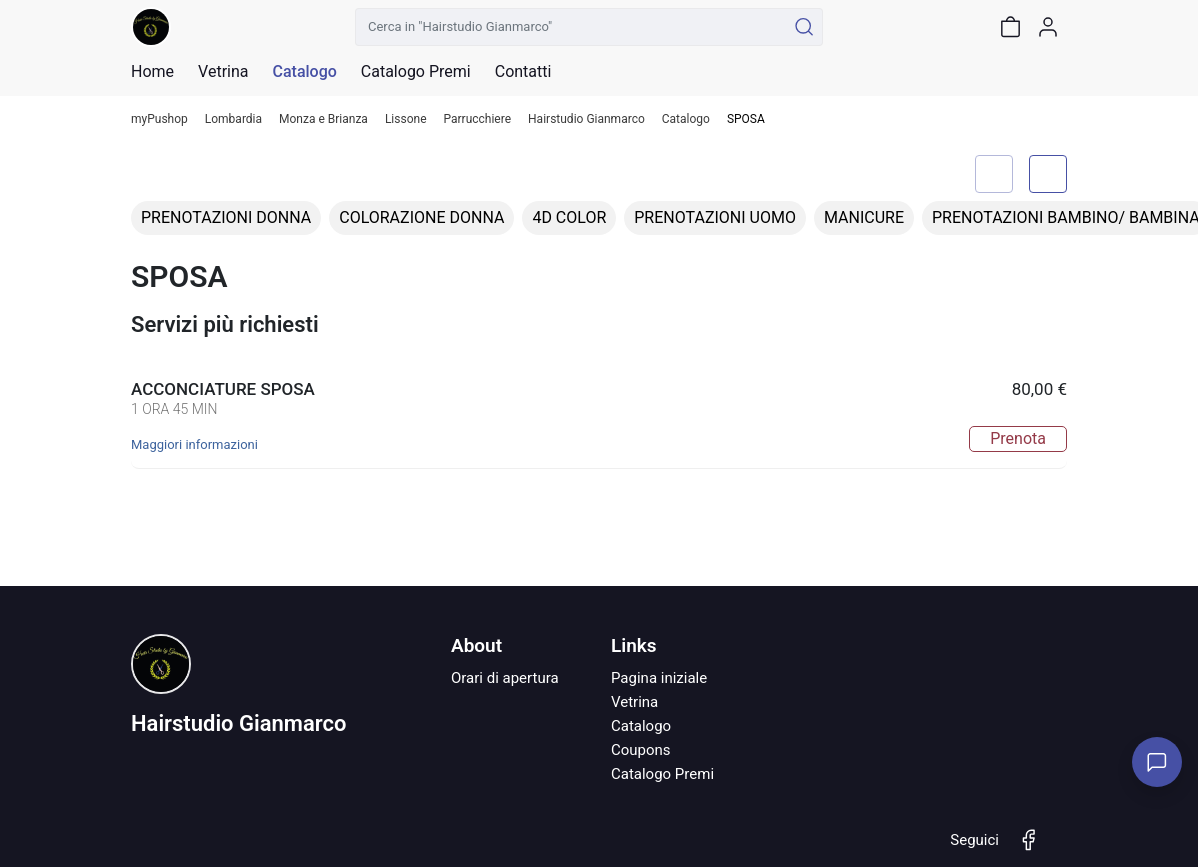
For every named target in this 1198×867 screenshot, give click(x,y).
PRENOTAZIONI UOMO (715, 217)
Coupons (641, 750)
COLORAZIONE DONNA (421, 217)
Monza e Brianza (323, 119)
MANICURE (864, 217)
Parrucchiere (478, 119)
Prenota (1018, 438)
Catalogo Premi (662, 774)
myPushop (159, 119)
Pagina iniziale (659, 678)
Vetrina (634, 702)
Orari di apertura (505, 678)
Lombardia (233, 119)
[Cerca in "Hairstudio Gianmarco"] (570, 27)
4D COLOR (569, 217)
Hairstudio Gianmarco (586, 119)
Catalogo (304, 72)
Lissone (406, 119)
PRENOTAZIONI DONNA (226, 217)
